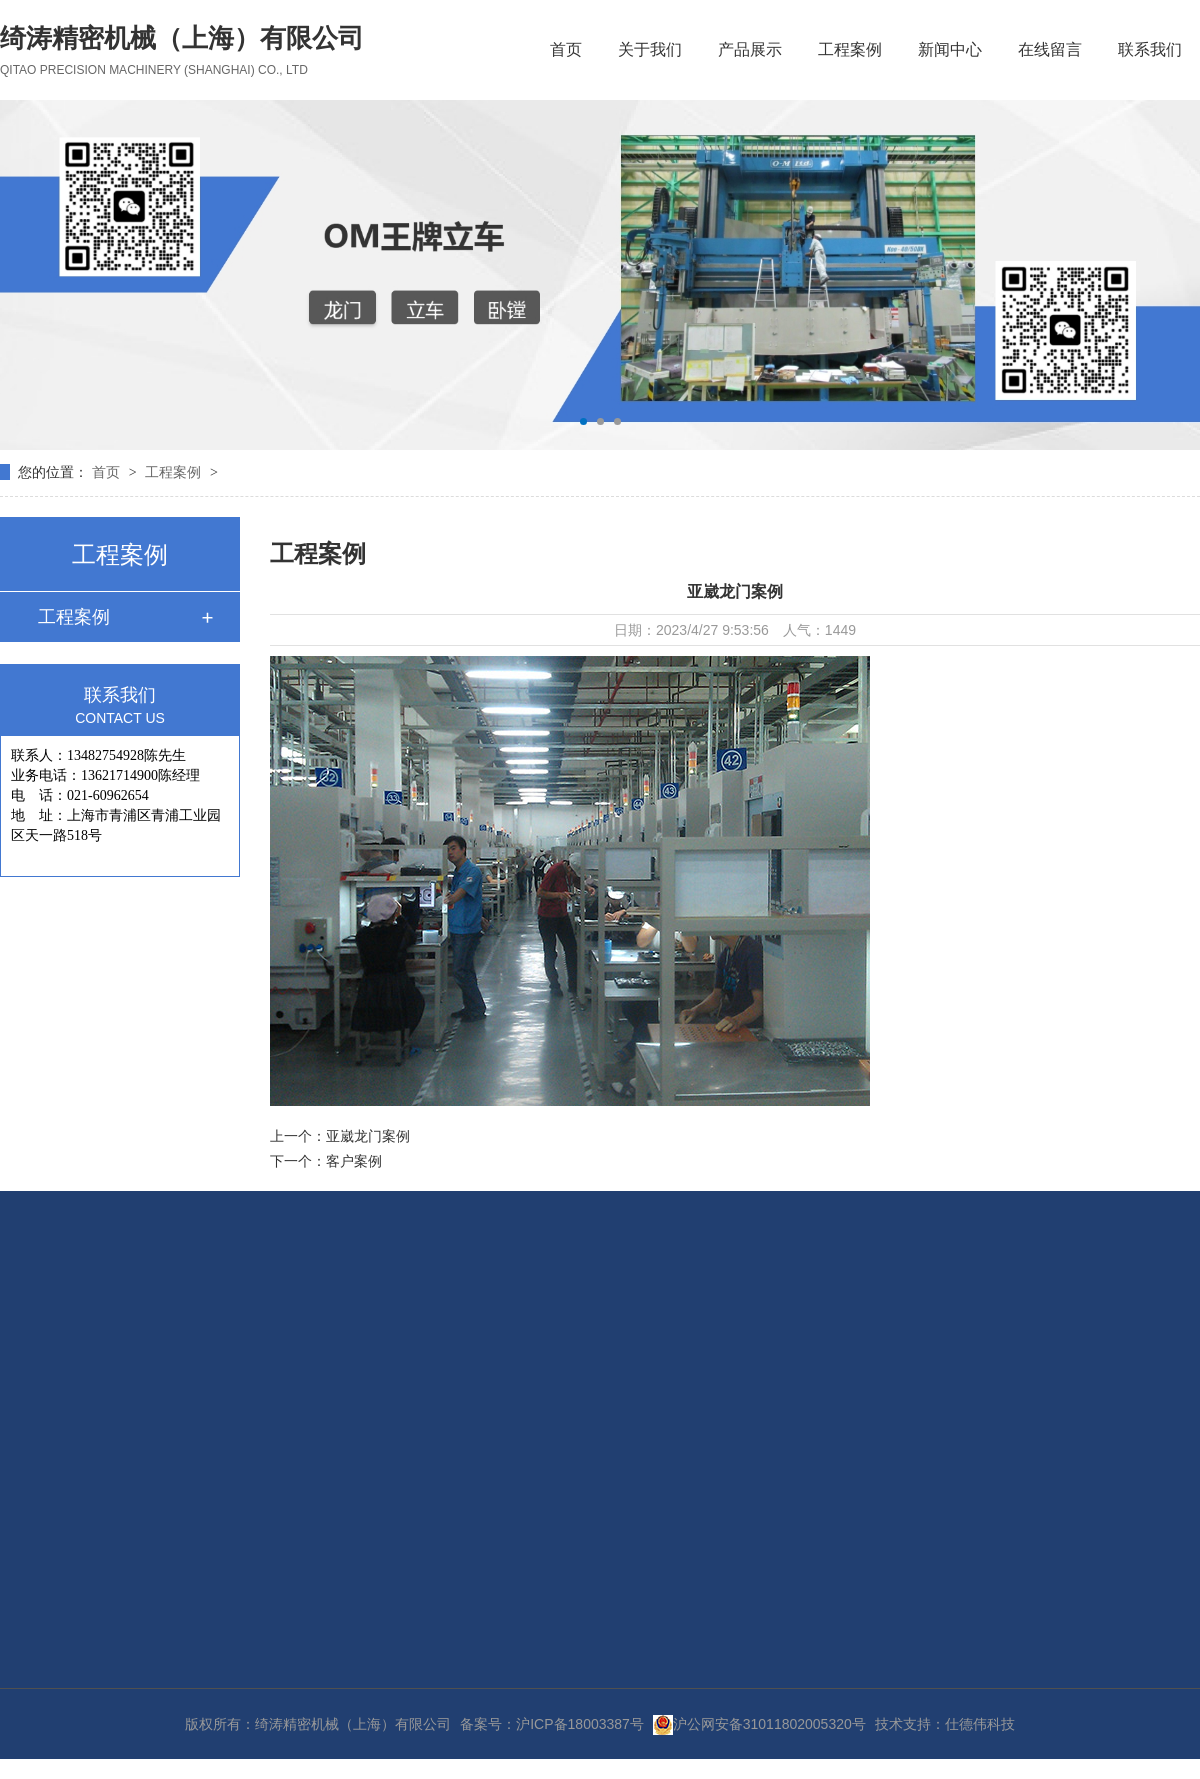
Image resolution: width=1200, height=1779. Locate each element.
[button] (583, 421)
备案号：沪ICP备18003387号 (552, 1724)
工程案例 (850, 49)
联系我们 (1150, 49)
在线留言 (1050, 49)
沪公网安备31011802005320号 (759, 1724)
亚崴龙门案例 (368, 1136)
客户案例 (354, 1161)
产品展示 (750, 49)
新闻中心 (950, 49)
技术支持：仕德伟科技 (945, 1724)
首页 (566, 49)
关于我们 (650, 49)
